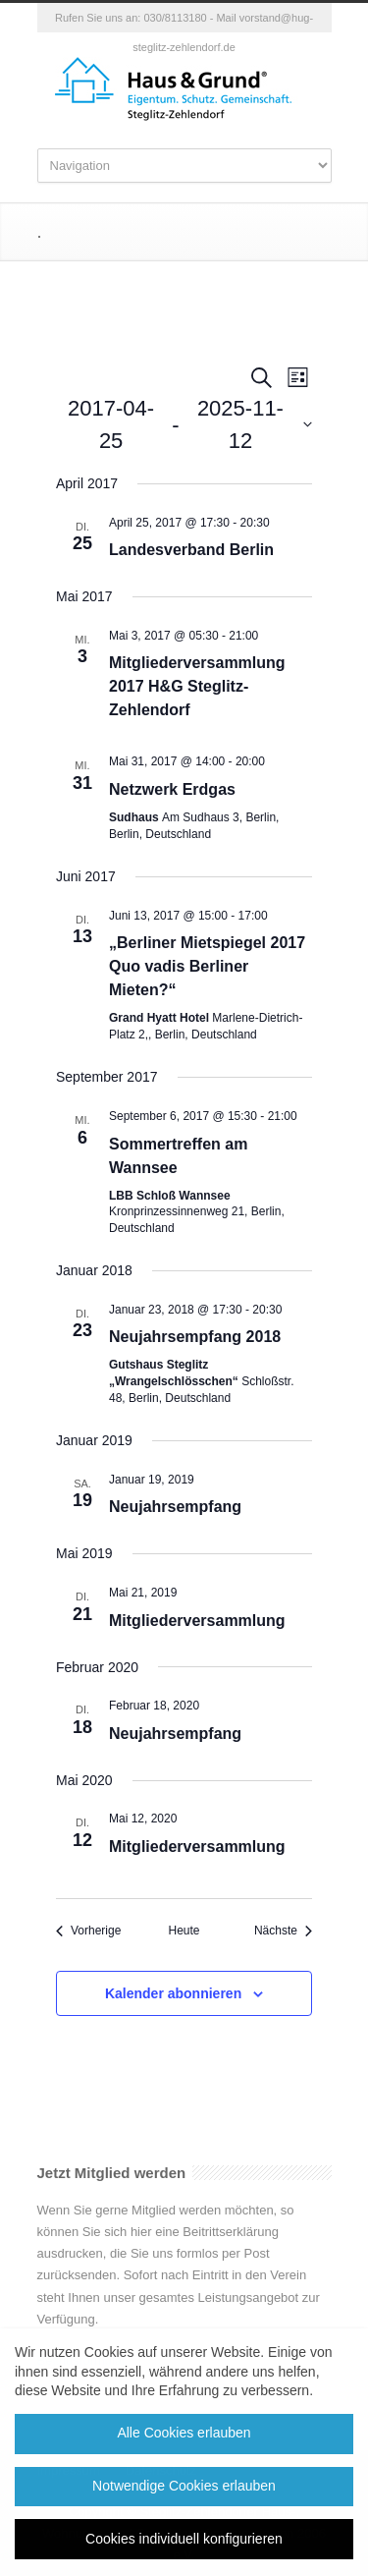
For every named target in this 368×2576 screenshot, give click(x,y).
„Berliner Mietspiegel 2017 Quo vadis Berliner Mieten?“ (207, 966)
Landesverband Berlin (191, 549)
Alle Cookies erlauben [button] (183, 2432)
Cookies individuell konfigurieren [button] (184, 2539)
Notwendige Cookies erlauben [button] (184, 2485)
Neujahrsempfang (175, 1506)
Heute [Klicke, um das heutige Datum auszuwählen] (183, 1930)
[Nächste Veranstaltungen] (283, 1931)
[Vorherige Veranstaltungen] (88, 1931)
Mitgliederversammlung (197, 1620)
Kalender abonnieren (173, 1993)
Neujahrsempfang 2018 (195, 1336)
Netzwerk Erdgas (172, 789)
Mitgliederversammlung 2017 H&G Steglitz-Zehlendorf (197, 686)
